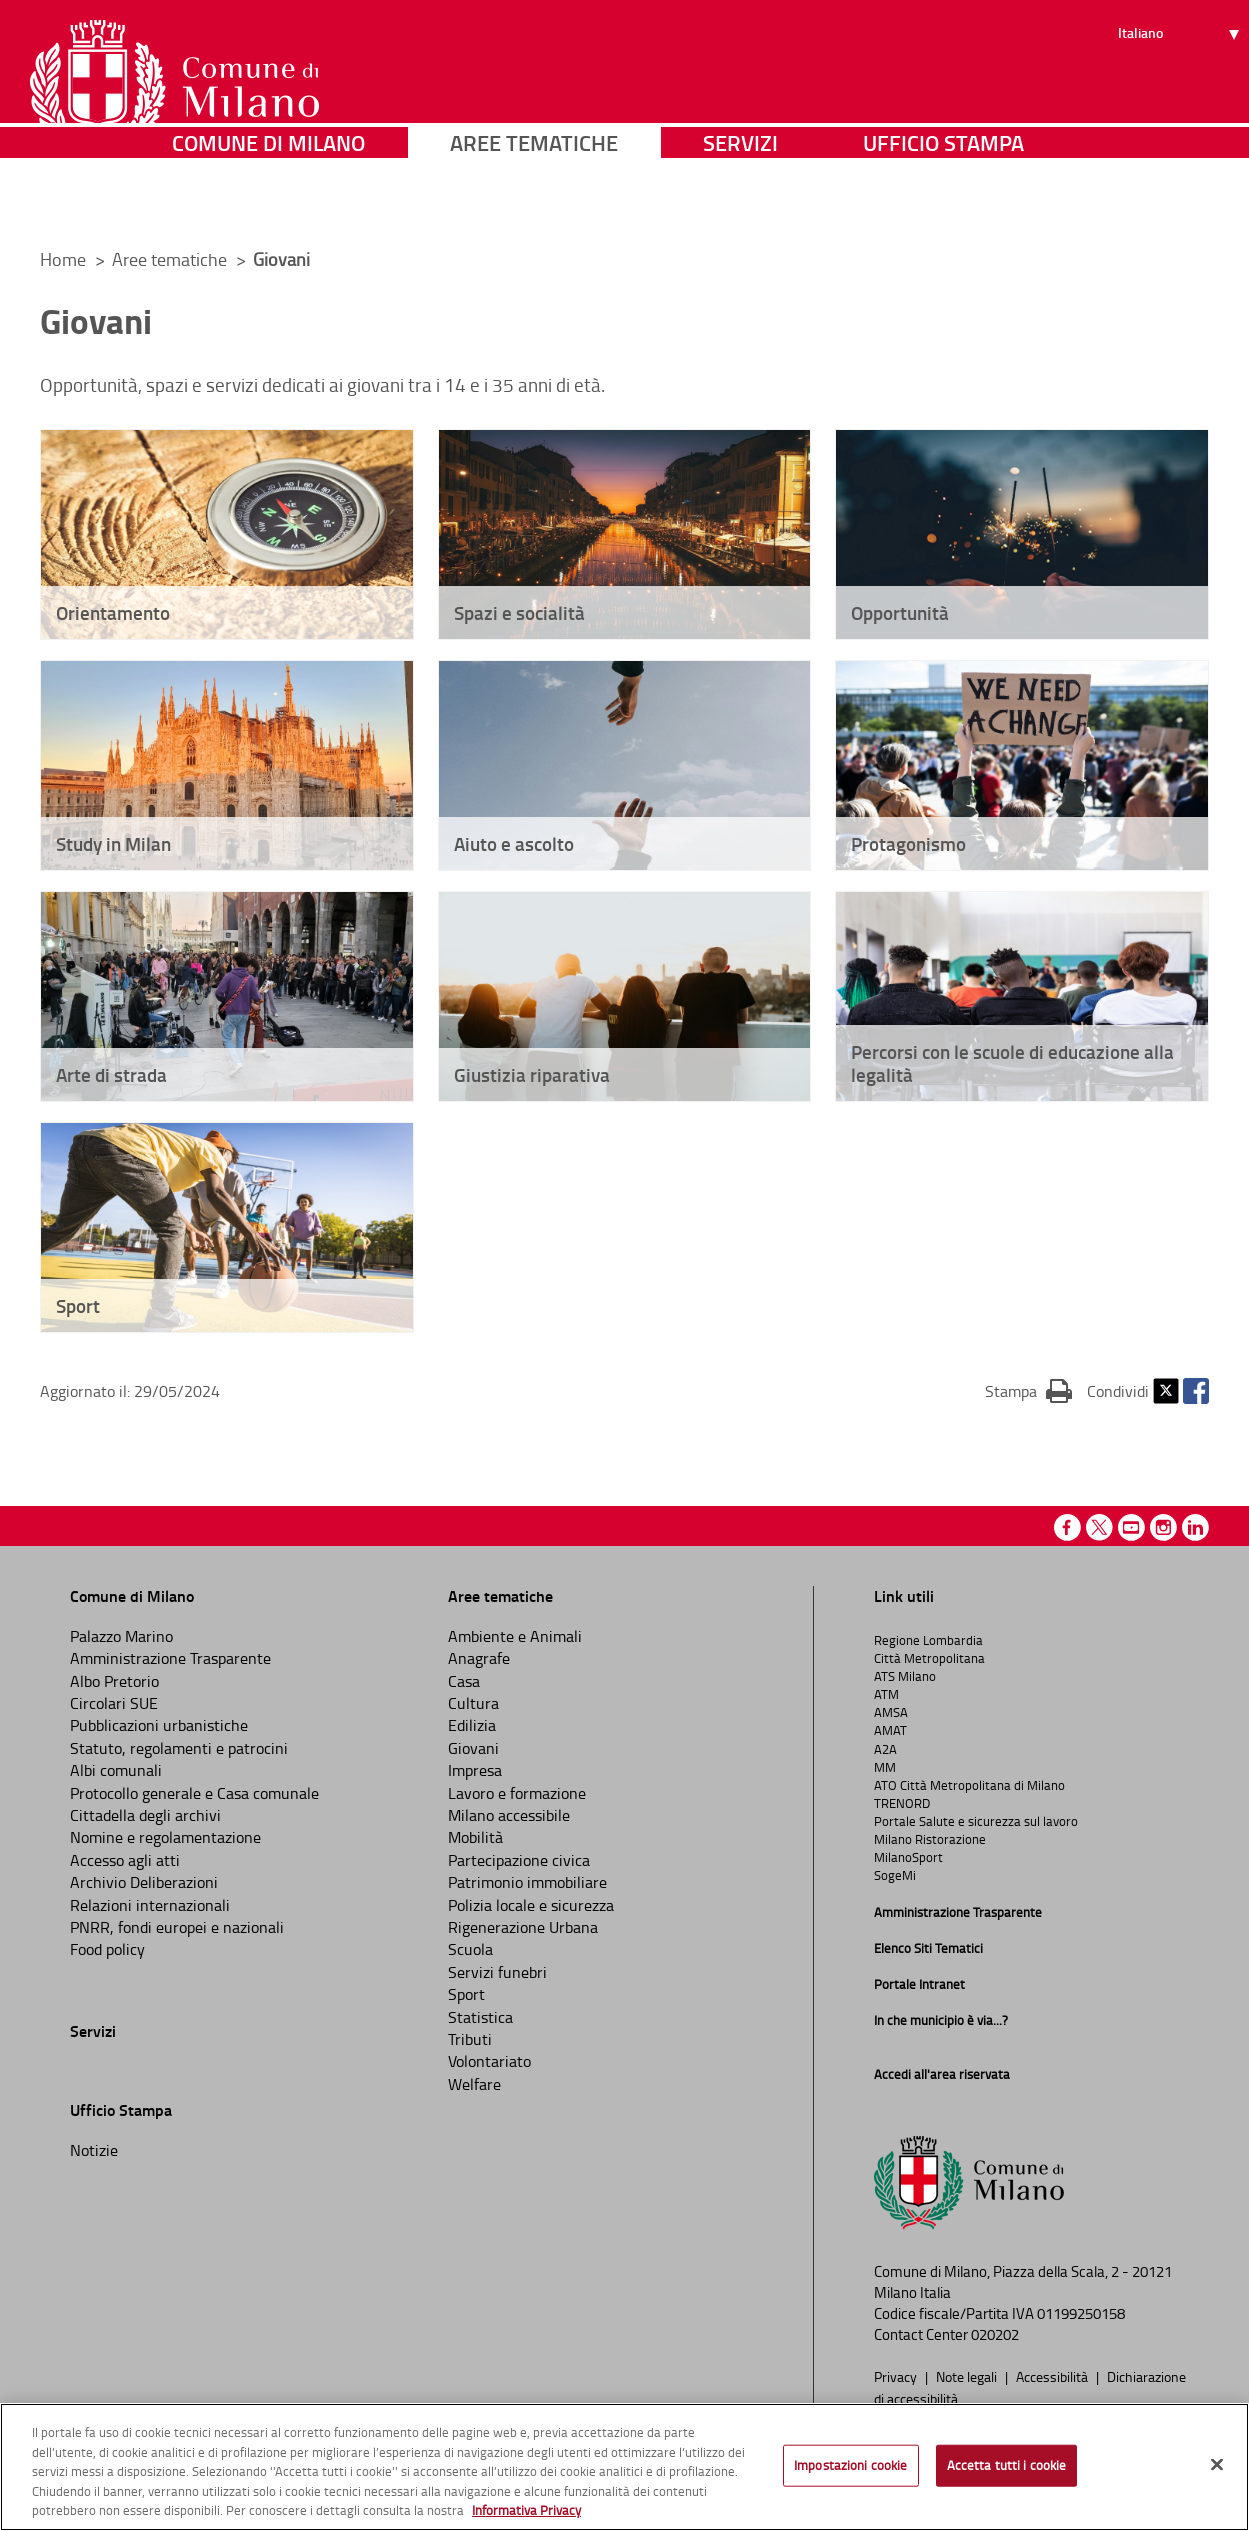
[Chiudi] (1217, 2465)
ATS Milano (905, 1676)
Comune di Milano (268, 204)
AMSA (891, 1712)
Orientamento (113, 612)
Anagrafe (479, 1658)
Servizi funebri (497, 1972)
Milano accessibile (509, 1815)
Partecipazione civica (519, 1860)
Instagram (1163, 1527)
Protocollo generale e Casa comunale (194, 1793)
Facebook (1196, 1391)
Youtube (1131, 1527)
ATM (886, 1694)
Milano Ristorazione (930, 1839)
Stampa (1028, 1390)
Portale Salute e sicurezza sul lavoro (976, 1821)
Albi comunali (116, 1770)
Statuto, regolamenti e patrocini (179, 1748)
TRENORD (902, 1803)
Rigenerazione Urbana (523, 1927)
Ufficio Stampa (943, 204)
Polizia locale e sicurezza (531, 1905)
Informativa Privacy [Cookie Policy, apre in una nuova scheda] (526, 2510)
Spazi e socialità (519, 612)
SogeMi (895, 1875)
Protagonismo (908, 843)
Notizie (94, 2150)
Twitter (1166, 1391)
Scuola (470, 1949)
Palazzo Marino (121, 1636)
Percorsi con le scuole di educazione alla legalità (1012, 1063)
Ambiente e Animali (515, 1636)
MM (885, 1767)
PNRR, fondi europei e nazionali (177, 1927)
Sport (78, 1305)
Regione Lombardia (928, 1640)
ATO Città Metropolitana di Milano (969, 1785)
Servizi (740, 204)
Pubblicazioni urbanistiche (159, 1725)
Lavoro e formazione (517, 1793)
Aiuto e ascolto (514, 843)
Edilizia (472, 1725)
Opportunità (900, 612)
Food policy (107, 1949)
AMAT (890, 1730)
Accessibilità (1053, 2376)
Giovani (473, 1748)
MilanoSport (908, 1857)
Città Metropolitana (929, 1658)
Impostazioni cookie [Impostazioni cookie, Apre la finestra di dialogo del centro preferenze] (850, 2465)
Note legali (968, 2376)
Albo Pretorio (114, 1681)
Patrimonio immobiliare (527, 1882)
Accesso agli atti (125, 1860)
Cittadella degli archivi (145, 1815)
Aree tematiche (534, 204)
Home (63, 259)
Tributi (470, 2039)
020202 (995, 2334)
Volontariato (489, 2061)
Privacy (897, 2376)
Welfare (474, 2084)
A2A (885, 1749)
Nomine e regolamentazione (165, 1837)
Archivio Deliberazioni (144, 1882)
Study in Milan (113, 843)
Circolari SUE (114, 1703)
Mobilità (475, 1837)
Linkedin (1195, 1527)
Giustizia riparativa (532, 1074)
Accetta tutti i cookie (1007, 2465)
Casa (464, 1681)
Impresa (475, 1770)
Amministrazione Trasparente (170, 1658)
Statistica (480, 2017)
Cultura (473, 1703)
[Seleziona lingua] (1181, 91)
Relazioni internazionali (150, 1905)
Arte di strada (111, 1074)
